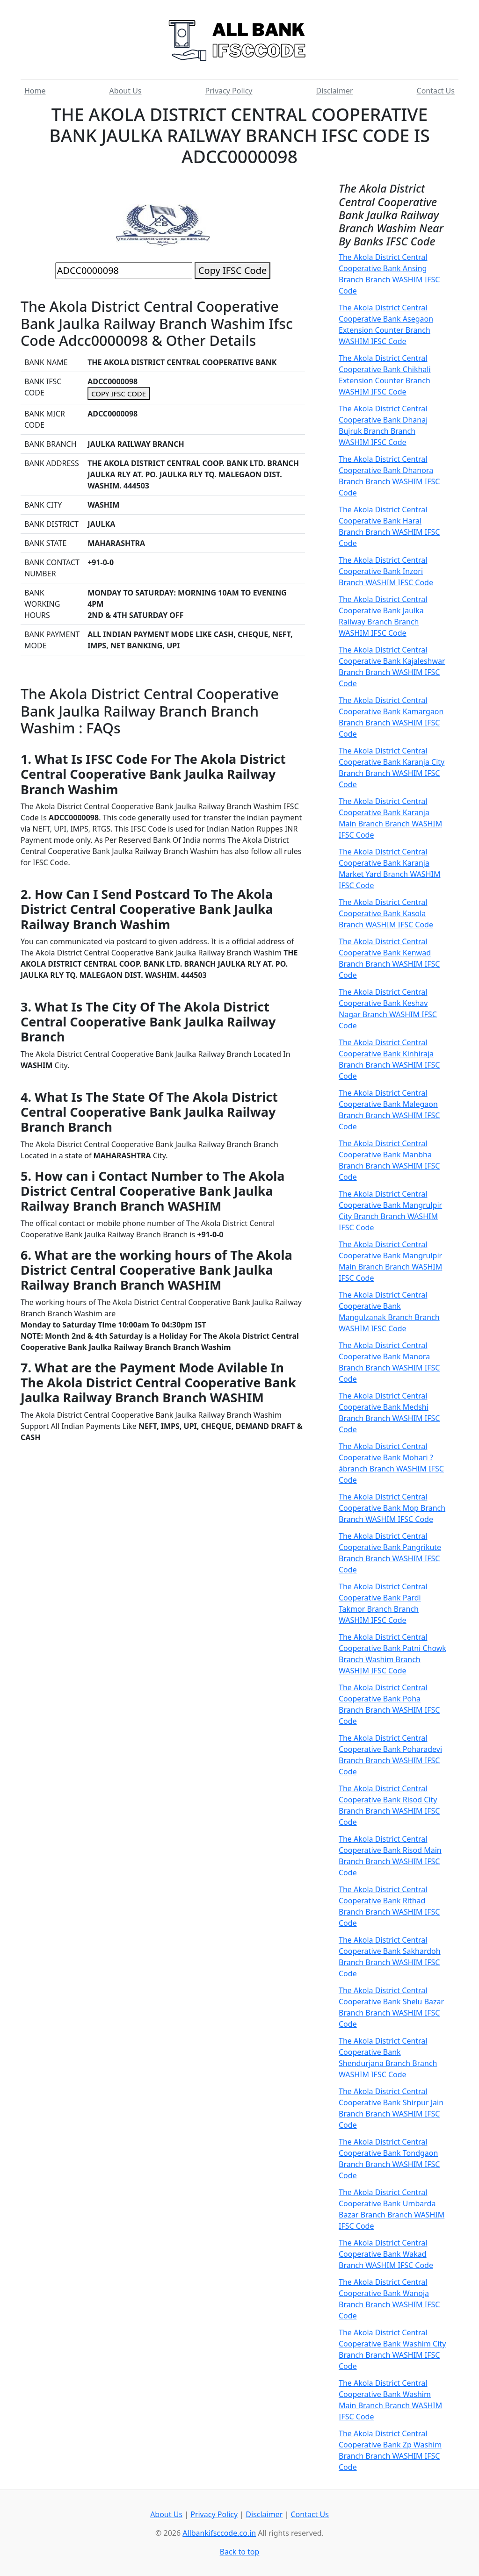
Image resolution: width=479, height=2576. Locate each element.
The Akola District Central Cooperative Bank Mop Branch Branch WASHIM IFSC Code (392, 1508)
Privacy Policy (229, 91)
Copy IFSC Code (232, 270)
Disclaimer (334, 91)
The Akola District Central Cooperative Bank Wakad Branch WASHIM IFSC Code (386, 2254)
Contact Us (436, 91)
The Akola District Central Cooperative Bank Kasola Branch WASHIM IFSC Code (386, 913)
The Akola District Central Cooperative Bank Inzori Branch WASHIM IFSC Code (386, 571)
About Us (125, 91)
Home (35, 91)
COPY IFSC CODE (118, 393)
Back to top (240, 2552)
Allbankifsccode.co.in (219, 2533)
